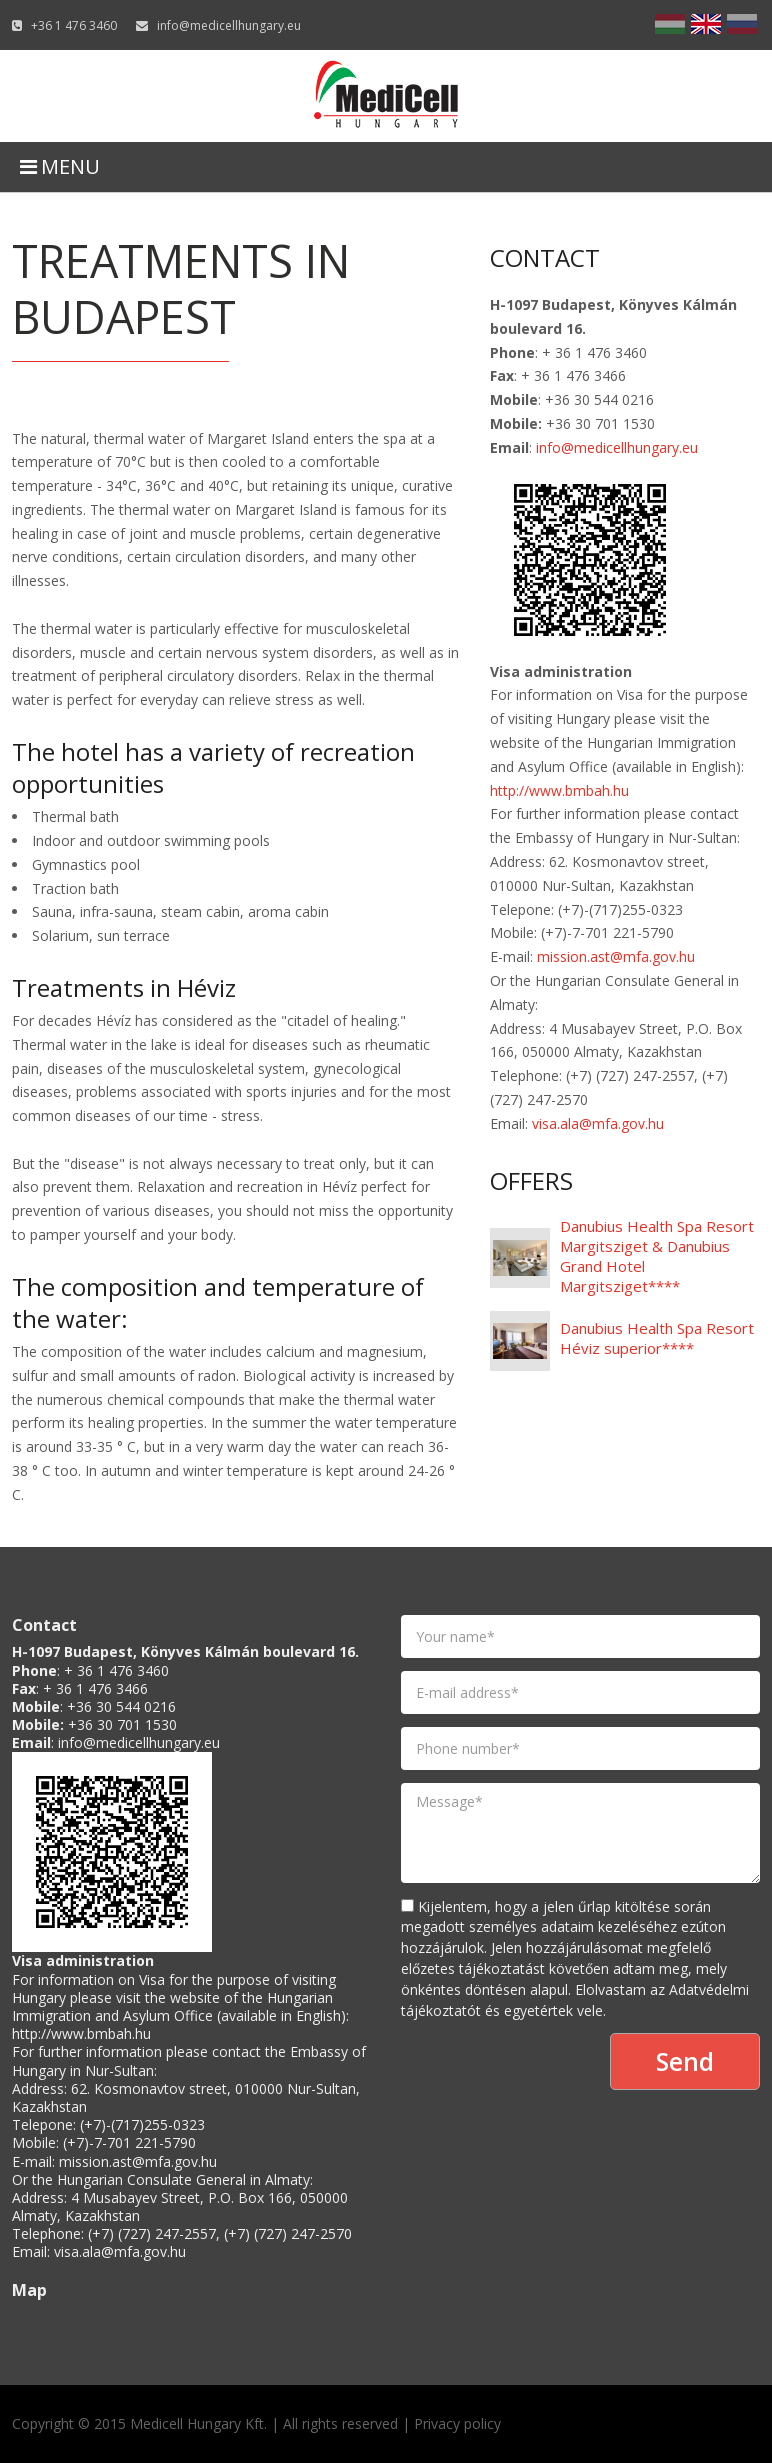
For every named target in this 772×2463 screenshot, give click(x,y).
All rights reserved (340, 2423)
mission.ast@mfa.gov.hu (616, 956)
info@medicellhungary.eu (229, 25)
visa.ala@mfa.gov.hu (598, 1123)
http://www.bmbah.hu (559, 790)
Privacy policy (457, 2423)
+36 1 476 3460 (74, 25)
